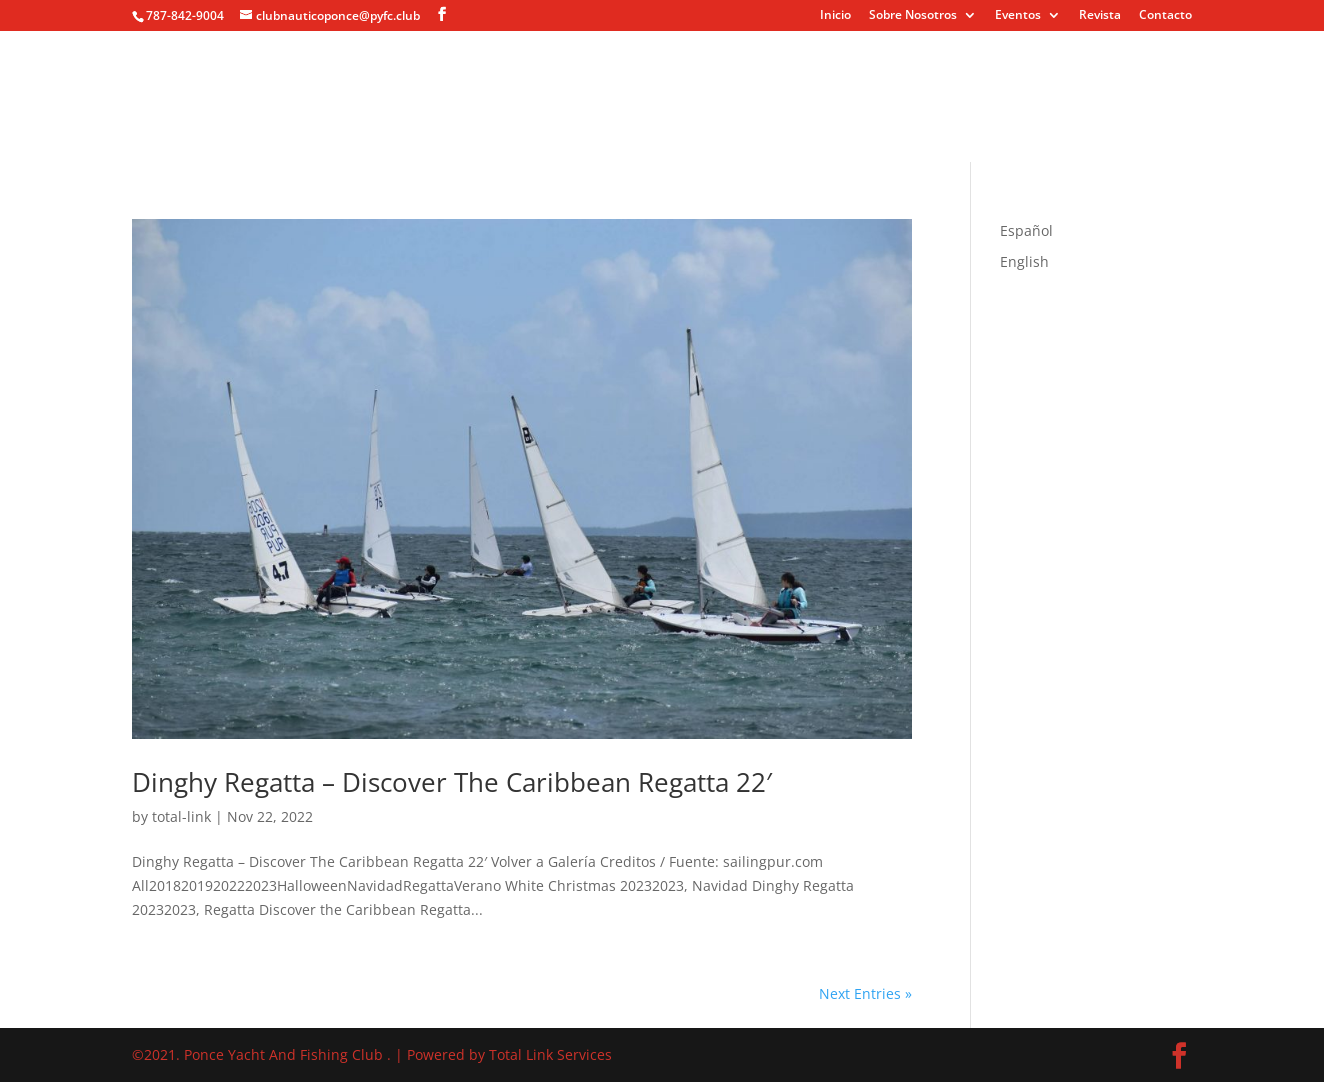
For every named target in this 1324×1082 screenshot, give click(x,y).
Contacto (1165, 16)
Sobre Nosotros (913, 16)
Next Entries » (865, 993)
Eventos (1018, 16)
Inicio (835, 16)
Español (1026, 230)
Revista (1100, 16)
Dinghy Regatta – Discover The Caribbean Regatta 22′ (452, 782)
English (1024, 261)
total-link (181, 816)
